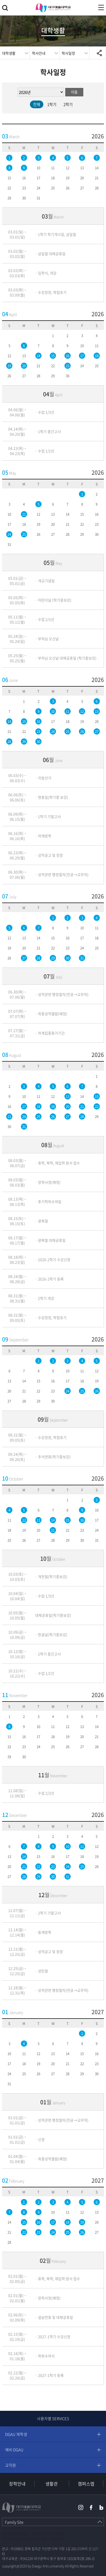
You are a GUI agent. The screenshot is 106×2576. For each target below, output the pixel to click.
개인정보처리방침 (14, 2533)
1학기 (51, 104)
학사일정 (68, 53)
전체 (36, 104)
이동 (74, 92)
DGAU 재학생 (16, 2434)
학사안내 (38, 53)
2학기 (68, 104)
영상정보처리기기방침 (47, 2533)
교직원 (10, 2465)
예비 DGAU (14, 2450)
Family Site (14, 2522)
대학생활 (8, 53)
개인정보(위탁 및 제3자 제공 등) (24, 2538)
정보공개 (57, 2538)
